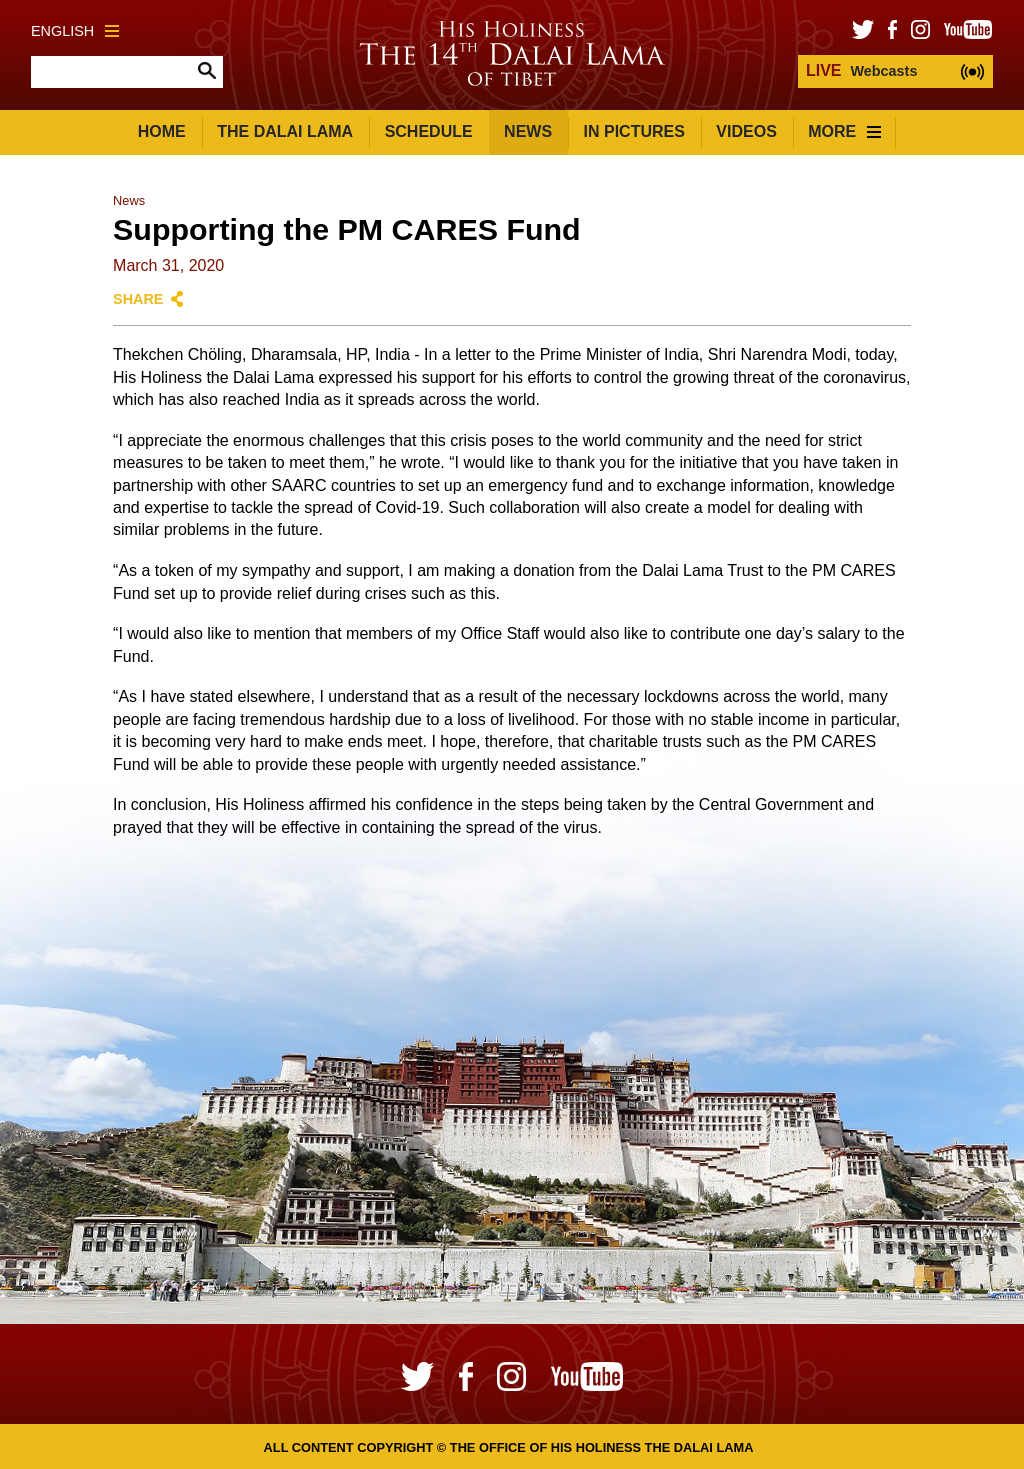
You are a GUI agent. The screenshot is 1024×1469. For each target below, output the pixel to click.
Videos (746, 131)
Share (138, 299)
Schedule (429, 131)
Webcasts (861, 70)
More (844, 131)
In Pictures (634, 131)
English (75, 31)
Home (162, 131)
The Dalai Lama (285, 131)
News (528, 131)
